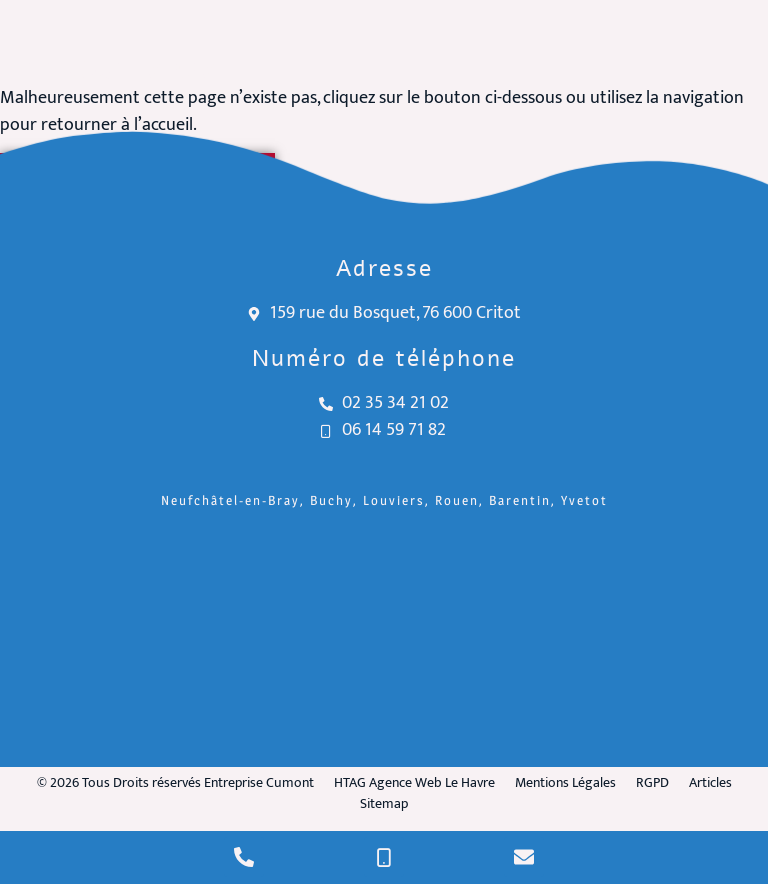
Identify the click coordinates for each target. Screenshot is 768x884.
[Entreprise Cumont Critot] (384, 642)
